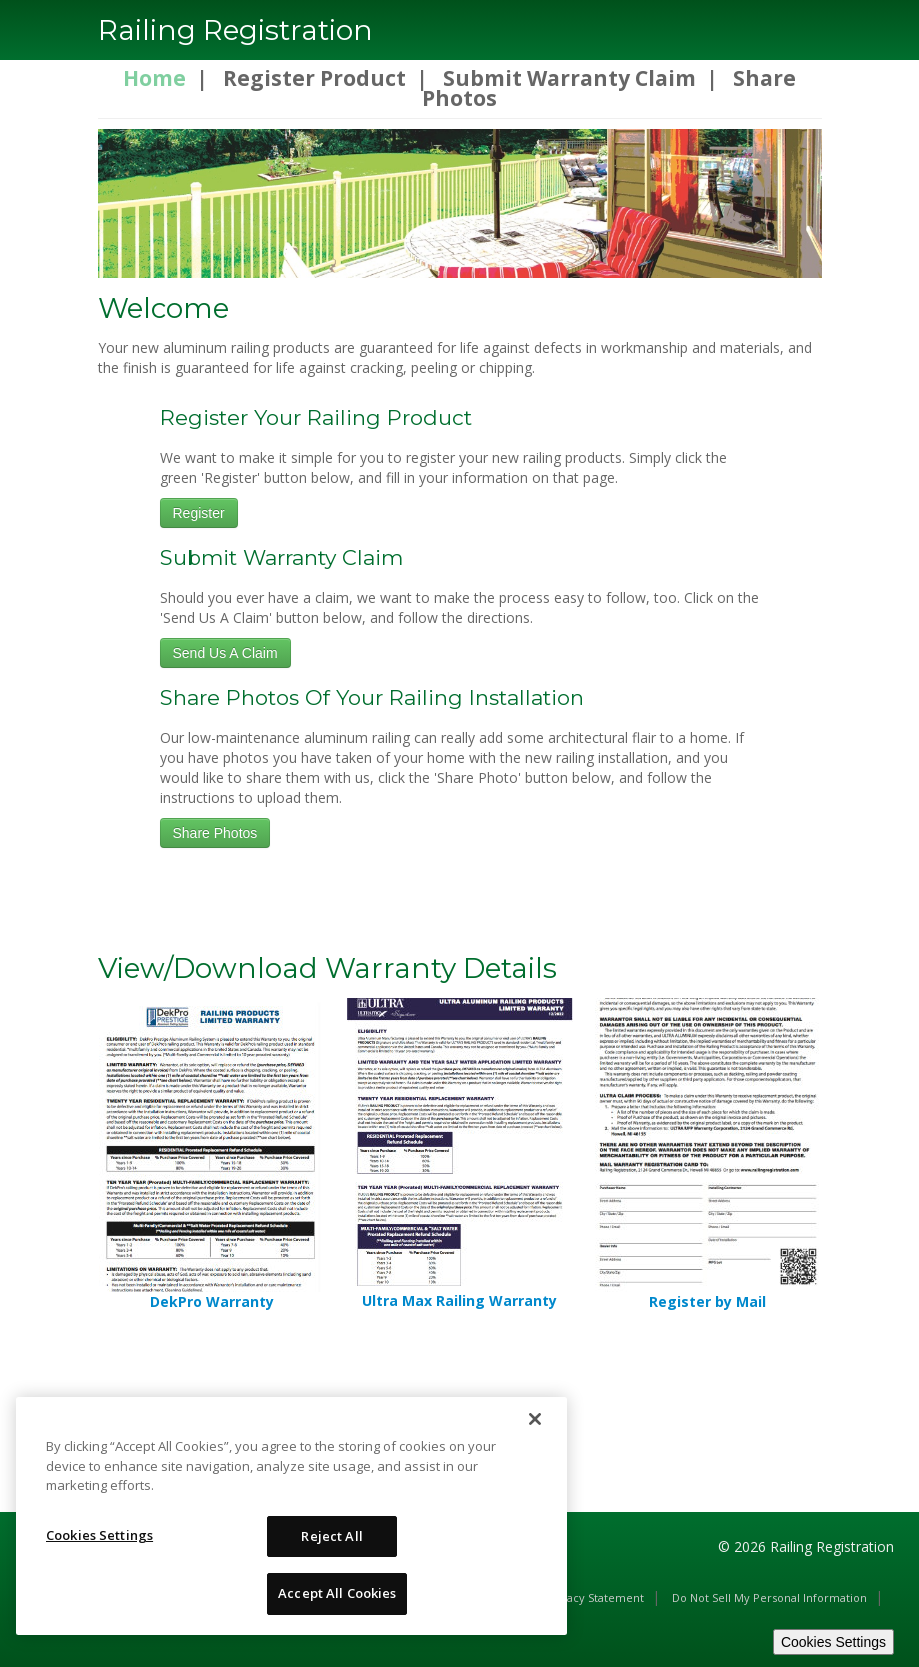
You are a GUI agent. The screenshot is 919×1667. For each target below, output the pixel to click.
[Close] (535, 1419)
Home (154, 78)
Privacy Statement (595, 1597)
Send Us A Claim (225, 653)
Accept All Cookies (337, 1593)
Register (199, 513)
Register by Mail (707, 1301)
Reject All (331, 1536)
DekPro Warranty (212, 1301)
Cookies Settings (833, 1642)
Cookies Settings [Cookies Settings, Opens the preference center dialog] (99, 1535)
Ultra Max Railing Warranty (459, 1300)
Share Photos (215, 833)
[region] (291, 1516)
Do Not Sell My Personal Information (769, 1597)
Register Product (314, 78)
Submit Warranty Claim (569, 78)
